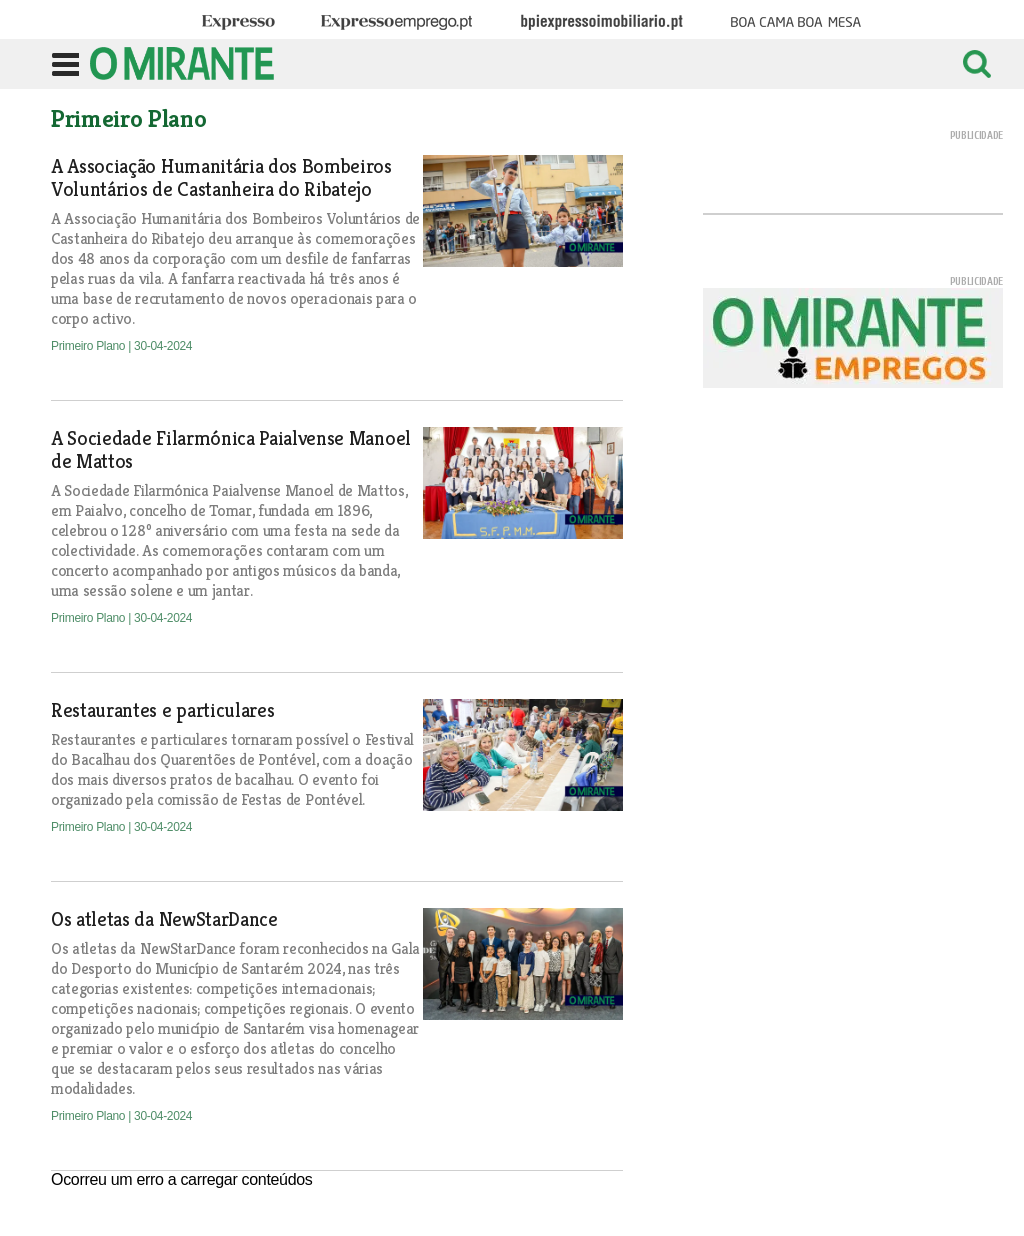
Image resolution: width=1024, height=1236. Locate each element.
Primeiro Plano (89, 346)
